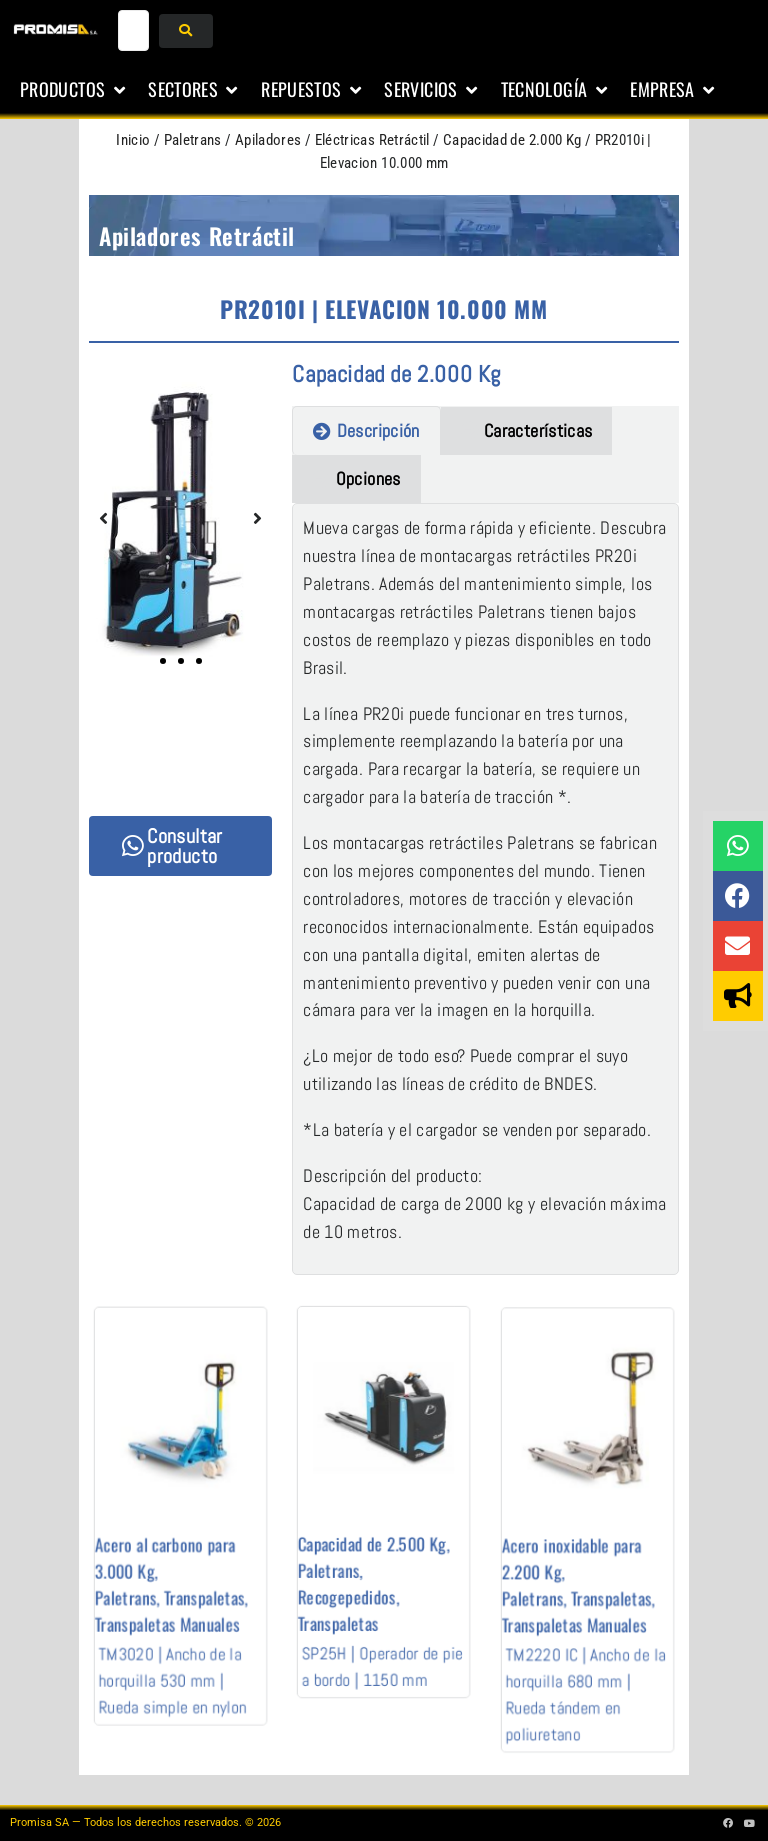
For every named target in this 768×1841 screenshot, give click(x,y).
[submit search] (185, 31)
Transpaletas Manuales (173, 1578)
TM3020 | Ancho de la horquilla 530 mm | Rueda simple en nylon (176, 1610)
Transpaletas (194, 1563)
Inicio (133, 140)
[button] (74, 90)
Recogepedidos (362, 1556)
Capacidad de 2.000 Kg (512, 140)
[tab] (366, 430)
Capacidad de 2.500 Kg (377, 1526)
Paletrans (193, 140)
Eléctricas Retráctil (372, 140)
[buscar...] (134, 30)
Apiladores (268, 140)
